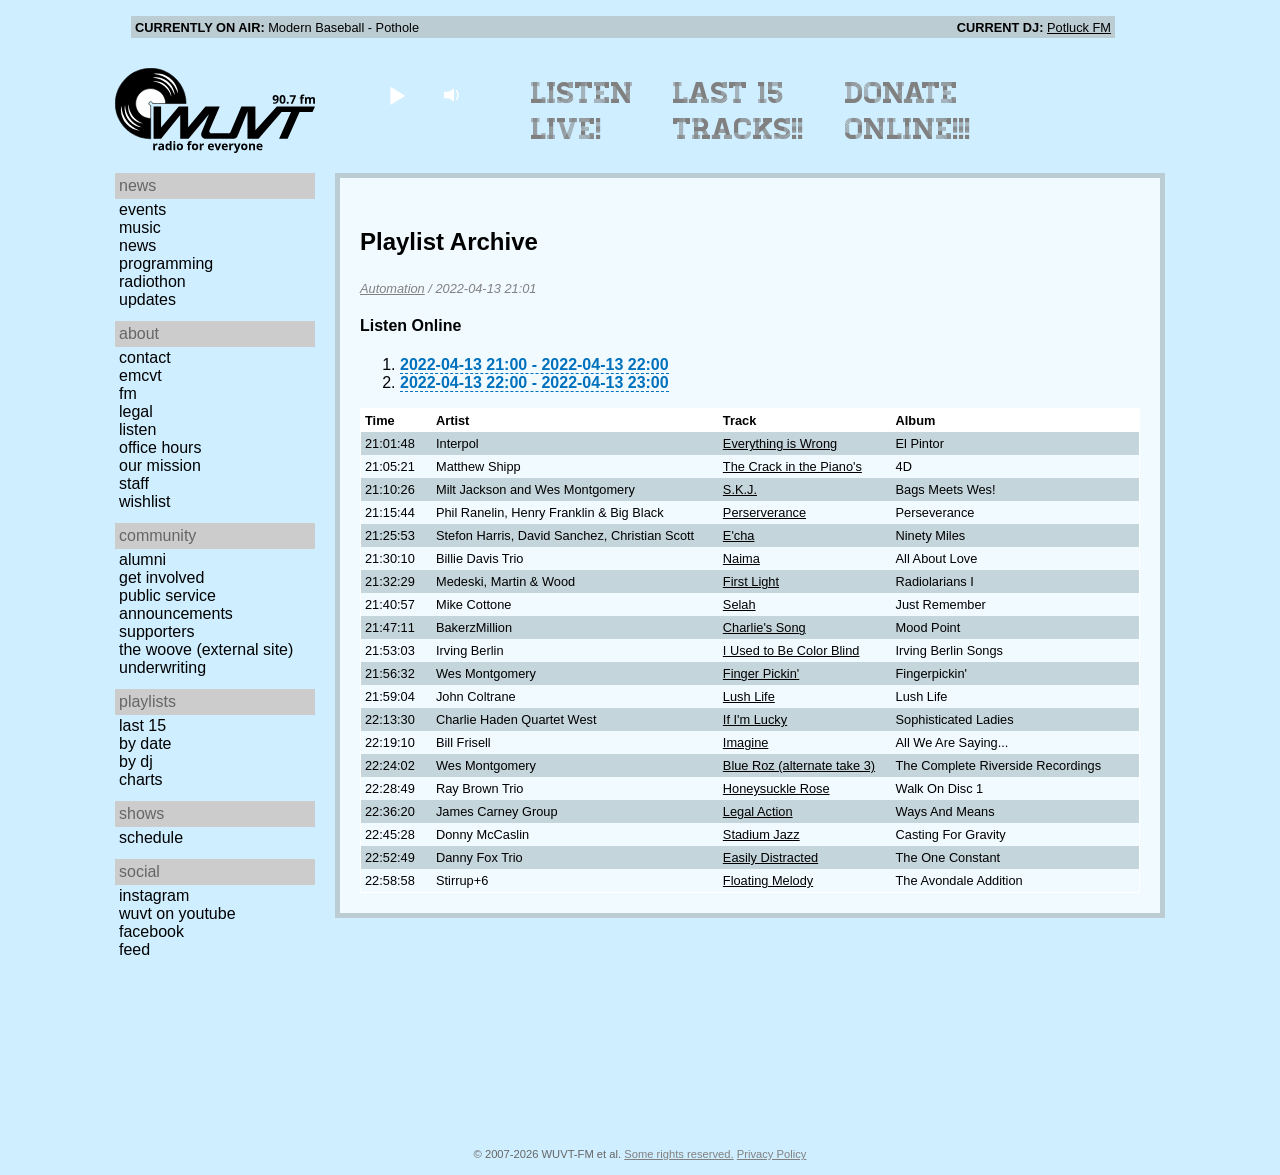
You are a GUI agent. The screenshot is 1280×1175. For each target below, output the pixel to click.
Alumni (142, 559)
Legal (136, 411)
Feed (134, 949)
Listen (137, 429)
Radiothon (152, 281)
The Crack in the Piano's (792, 466)
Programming (166, 263)
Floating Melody (768, 880)
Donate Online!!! (908, 111)
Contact (145, 357)
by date (145, 743)
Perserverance (764, 512)
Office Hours (160, 447)
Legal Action (758, 811)
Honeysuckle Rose (776, 788)
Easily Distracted (770, 857)
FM (128, 393)
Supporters (157, 631)
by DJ (136, 761)
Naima (741, 558)
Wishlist (145, 501)
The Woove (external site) (206, 649)
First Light (751, 581)
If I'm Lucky (755, 719)
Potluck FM (1079, 27)
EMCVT (140, 375)
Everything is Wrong (780, 443)
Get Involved (161, 577)
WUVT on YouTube (177, 913)
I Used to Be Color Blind (791, 650)
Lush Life (749, 696)
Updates (147, 299)
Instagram (154, 895)
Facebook (151, 931)
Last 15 (142, 725)
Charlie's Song (764, 627)
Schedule (151, 837)
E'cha (739, 535)
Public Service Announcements (176, 604)
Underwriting (162, 667)
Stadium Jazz (761, 834)
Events (142, 209)
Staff (134, 483)
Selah (739, 604)
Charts (141, 779)
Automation (392, 288)
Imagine (746, 742)
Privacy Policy (772, 1154)
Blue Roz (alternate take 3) (799, 765)
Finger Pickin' (761, 673)
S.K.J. (740, 489)
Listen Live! (582, 111)
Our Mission (160, 465)
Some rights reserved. (678, 1154)
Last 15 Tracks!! (738, 111)
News (137, 245)
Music (140, 227)
